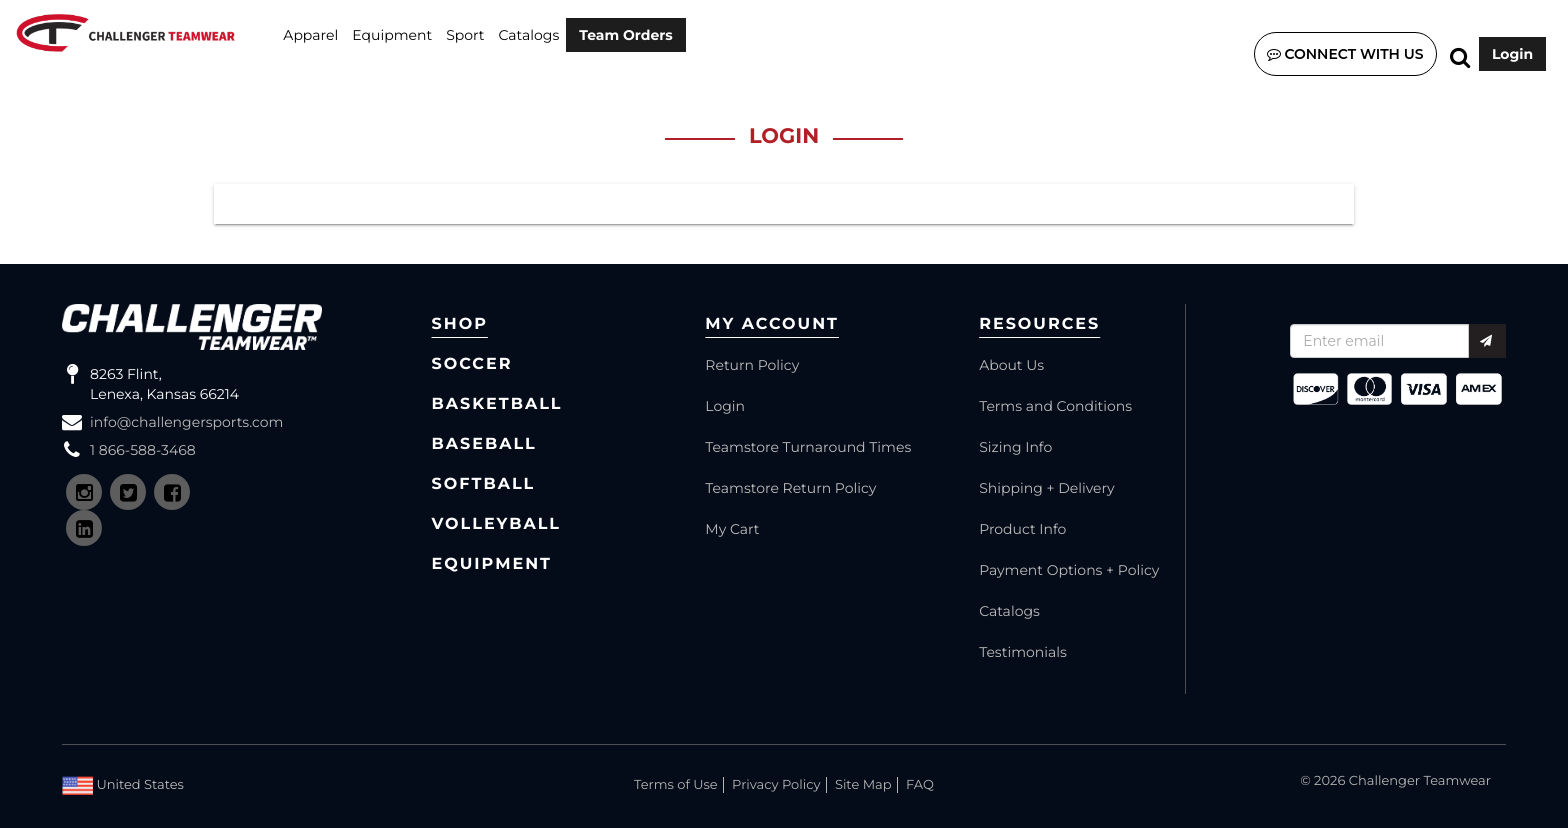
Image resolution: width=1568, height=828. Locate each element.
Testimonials (1023, 652)
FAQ (920, 785)
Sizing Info (1015, 447)
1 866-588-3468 (143, 450)
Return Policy (752, 365)
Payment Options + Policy (1069, 570)
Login (1512, 54)
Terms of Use (676, 785)
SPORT (465, 35)
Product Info (1022, 529)
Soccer (472, 364)
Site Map (863, 785)
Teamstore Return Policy (790, 488)
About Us (1011, 365)
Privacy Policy (776, 785)
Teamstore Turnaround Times (808, 447)
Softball (484, 484)
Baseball (484, 444)
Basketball (497, 404)
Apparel (310, 35)
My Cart (732, 529)
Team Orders (626, 35)
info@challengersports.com (186, 422)
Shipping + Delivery (1047, 488)
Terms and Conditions (1055, 406)
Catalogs (529, 35)
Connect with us (1345, 54)
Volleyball (497, 524)
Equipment (392, 35)
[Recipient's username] (1379, 341)
